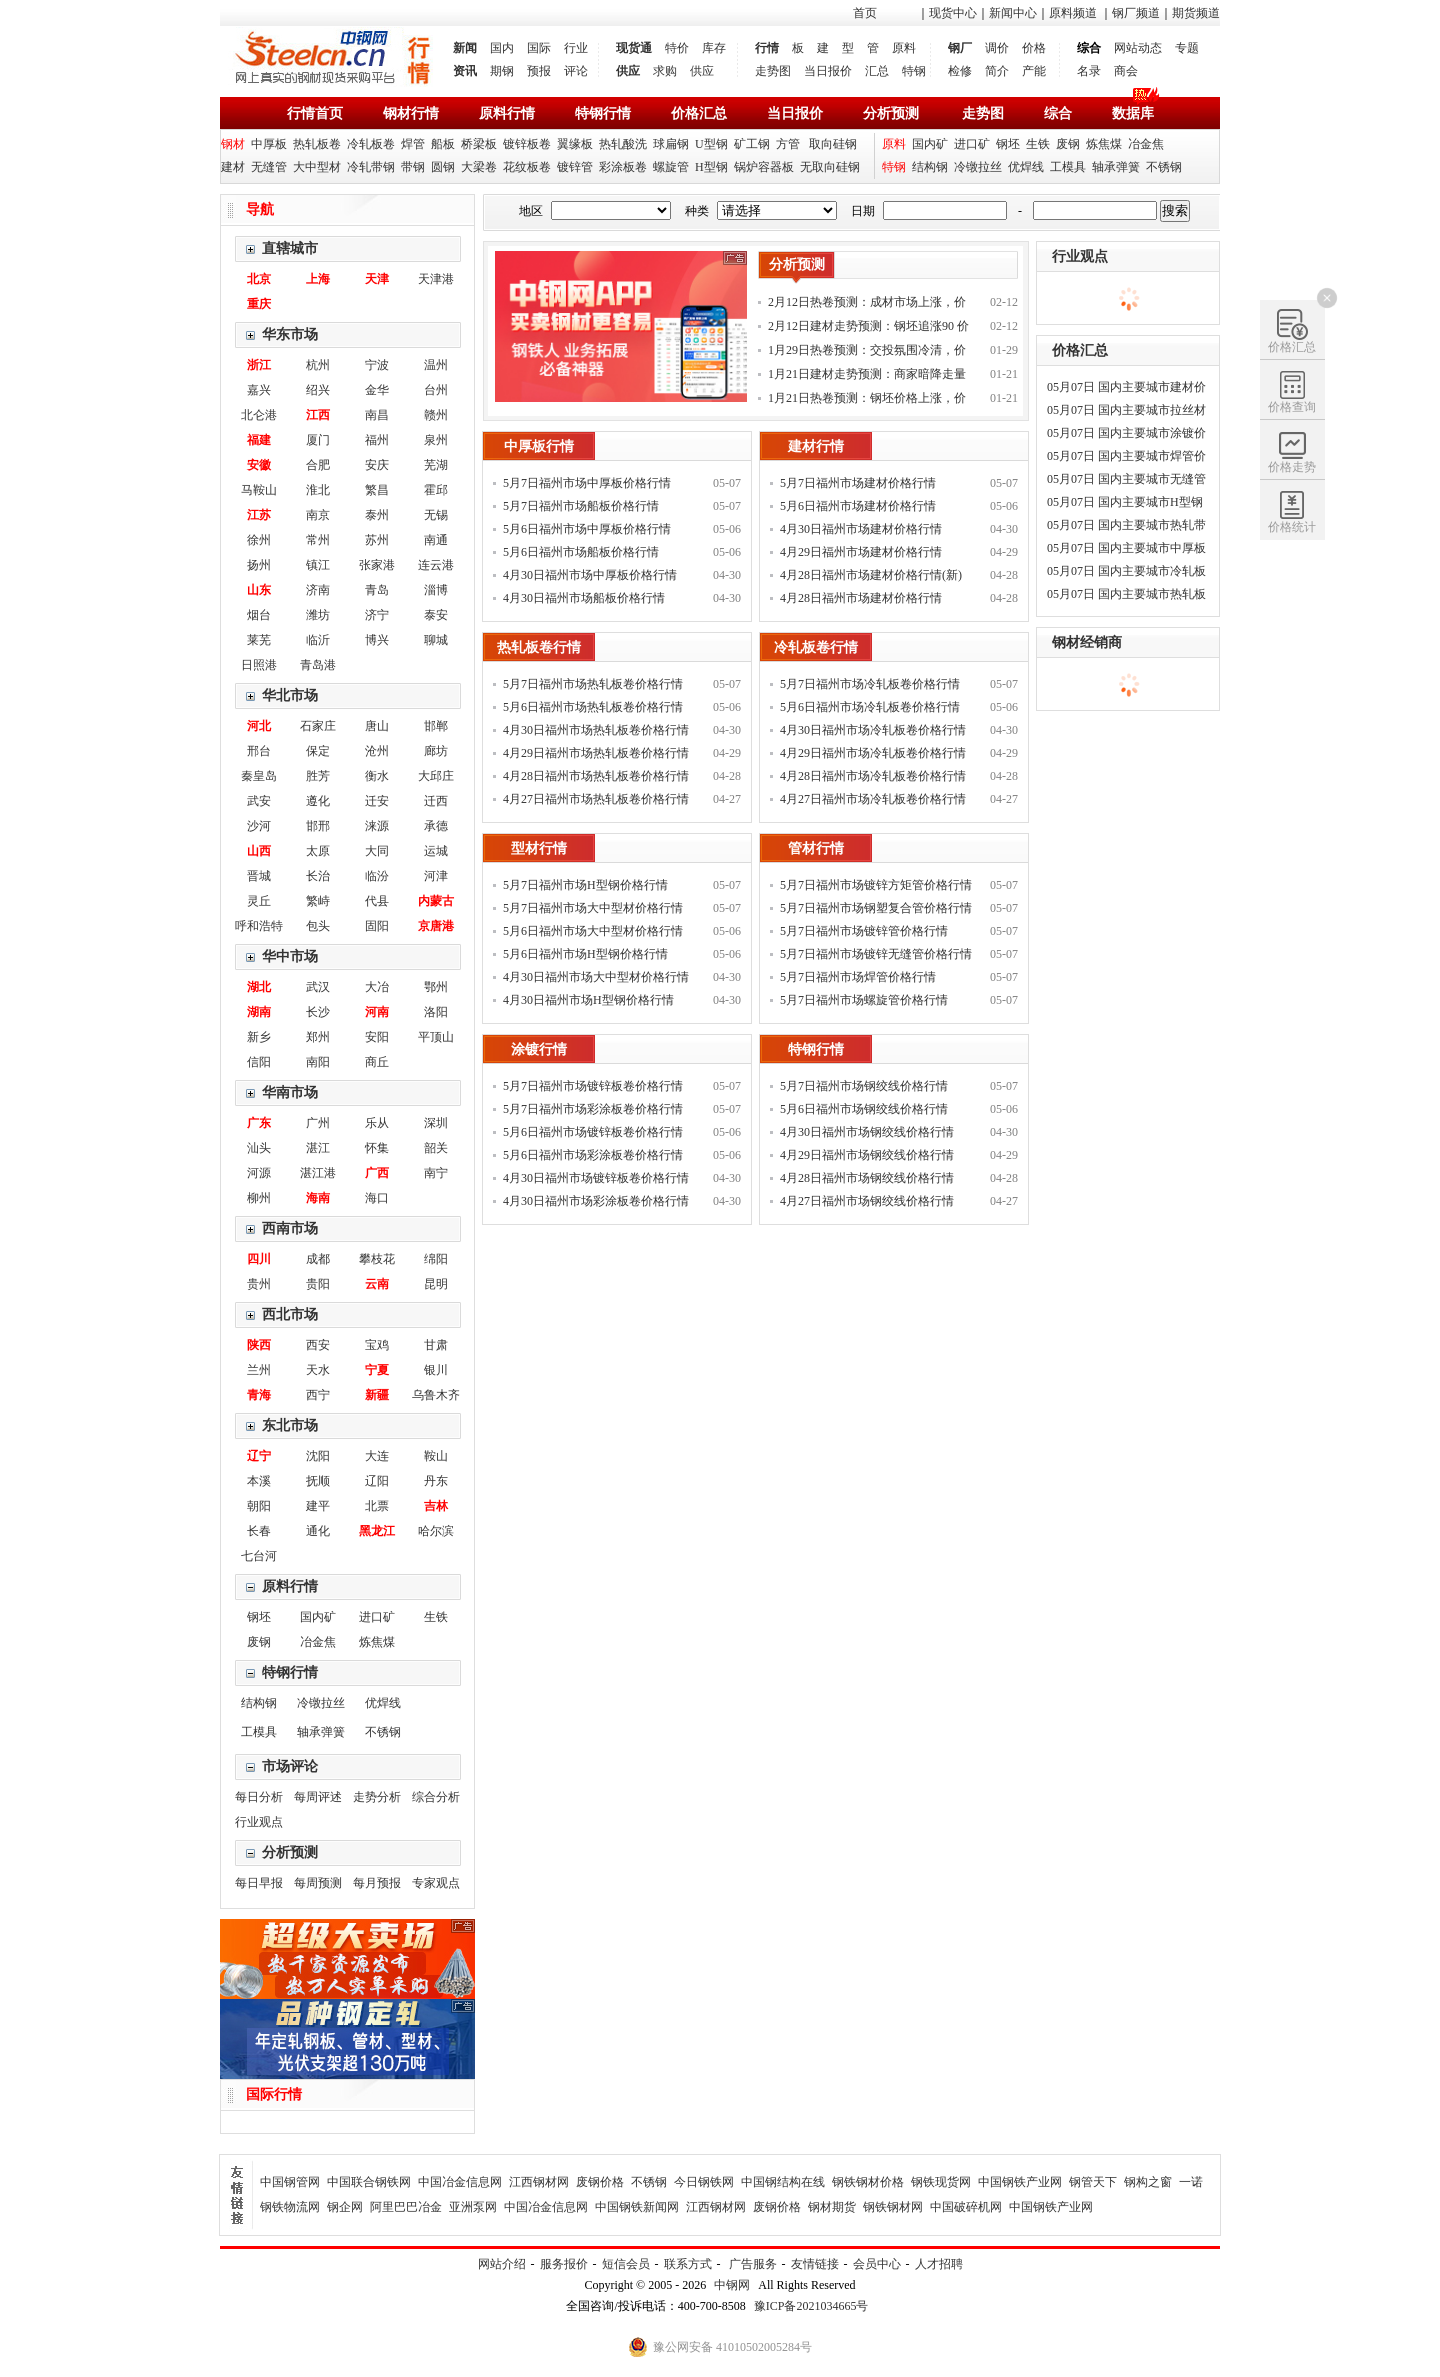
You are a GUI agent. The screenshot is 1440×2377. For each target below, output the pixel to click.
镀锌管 (575, 167)
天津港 (436, 279)
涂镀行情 (539, 1049)
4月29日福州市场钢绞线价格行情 (867, 1155)
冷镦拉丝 (978, 167)
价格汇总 (699, 113)
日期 (863, 211)
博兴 (377, 640)
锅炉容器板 (764, 167)
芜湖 (436, 465)
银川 (436, 1370)
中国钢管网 (290, 2182)
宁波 (377, 365)
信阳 (259, 1062)
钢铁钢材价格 (868, 2182)
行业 (576, 48)
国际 (539, 48)
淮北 (318, 490)
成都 (318, 1259)
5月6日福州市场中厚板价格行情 (587, 529)
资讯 (465, 71)
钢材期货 (832, 2207)
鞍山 (436, 1456)
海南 (318, 1198)
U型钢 (711, 144)
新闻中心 (1013, 13)
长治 (318, 876)
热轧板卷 (317, 144)
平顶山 (436, 1037)
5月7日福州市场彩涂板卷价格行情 (593, 1109)
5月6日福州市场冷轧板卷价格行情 (870, 707)
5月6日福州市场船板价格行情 (581, 552)
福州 (377, 440)
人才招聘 (939, 2264)
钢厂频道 (1136, 13)
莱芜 (259, 640)
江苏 (259, 515)
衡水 (377, 776)
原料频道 (1073, 13)
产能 (1034, 71)
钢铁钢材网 (893, 2207)
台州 (436, 390)
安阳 (377, 1037)
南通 (436, 540)
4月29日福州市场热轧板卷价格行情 (596, 753)
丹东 (436, 1481)
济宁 (377, 615)
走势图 (773, 71)
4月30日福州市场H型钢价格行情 (588, 1000)
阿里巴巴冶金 (406, 2207)
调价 (997, 48)
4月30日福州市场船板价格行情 (584, 598)
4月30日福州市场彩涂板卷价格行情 (596, 1201)
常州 (318, 540)
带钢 (413, 167)
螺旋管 (671, 167)
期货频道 (1196, 13)
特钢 (914, 71)
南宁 (436, 1173)
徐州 (259, 540)
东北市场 (290, 1425)
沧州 (377, 751)
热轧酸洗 (623, 144)
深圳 (436, 1123)
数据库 (1133, 113)
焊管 (413, 144)
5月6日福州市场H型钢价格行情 (585, 954)
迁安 (377, 801)
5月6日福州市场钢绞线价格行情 (864, 1109)
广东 (259, 1123)
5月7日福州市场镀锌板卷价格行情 (593, 1086)
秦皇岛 (259, 776)
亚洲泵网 (473, 2207)
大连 (377, 1456)
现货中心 (953, 13)
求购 (665, 71)
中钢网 (732, 2285)
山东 (259, 590)
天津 (377, 279)
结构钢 (930, 167)
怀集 (377, 1148)
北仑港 (259, 415)
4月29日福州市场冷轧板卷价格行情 (873, 753)
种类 (697, 211)
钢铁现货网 (941, 2182)
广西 (377, 1173)
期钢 (502, 71)
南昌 (377, 415)
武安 (259, 801)
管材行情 (816, 848)
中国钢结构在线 (783, 2182)
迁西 (436, 801)
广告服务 (753, 2264)
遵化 (318, 801)
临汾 (377, 876)
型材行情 (539, 848)
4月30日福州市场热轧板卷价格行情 (596, 730)
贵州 (259, 1284)
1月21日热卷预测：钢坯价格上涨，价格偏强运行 (867, 400)
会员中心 (877, 2264)
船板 (443, 144)
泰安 (436, 615)
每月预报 (377, 1883)
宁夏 (377, 1370)
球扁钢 (671, 144)
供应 (628, 71)
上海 (318, 279)
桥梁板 (479, 144)
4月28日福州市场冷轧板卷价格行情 (873, 776)
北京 (259, 279)
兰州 (259, 1370)
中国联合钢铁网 (369, 2182)
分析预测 (891, 113)
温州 (436, 365)
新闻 (465, 48)
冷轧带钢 (371, 167)
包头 (318, 926)
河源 (259, 1173)
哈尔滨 (436, 1531)
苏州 (377, 540)
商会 (1126, 71)
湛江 (318, 1148)
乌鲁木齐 (436, 1395)
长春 (259, 1531)
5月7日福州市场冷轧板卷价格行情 (870, 684)
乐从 (377, 1123)
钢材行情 (411, 113)
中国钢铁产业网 (1020, 2182)
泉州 (436, 440)
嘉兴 (259, 390)
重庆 (259, 304)
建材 (233, 167)
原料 (904, 48)
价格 (1034, 48)
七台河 (259, 1556)
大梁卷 (479, 167)
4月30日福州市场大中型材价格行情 (596, 977)
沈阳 (318, 1456)
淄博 (436, 590)
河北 (259, 726)
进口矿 (972, 144)
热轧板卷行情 (539, 647)
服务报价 (564, 2264)
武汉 (318, 987)
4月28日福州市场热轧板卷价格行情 (596, 776)
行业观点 (259, 1822)
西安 (318, 1345)
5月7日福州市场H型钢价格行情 (585, 885)
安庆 (377, 465)
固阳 (377, 926)
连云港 (436, 565)
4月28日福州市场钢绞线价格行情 (867, 1178)
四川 (259, 1259)
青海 (259, 1395)
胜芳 (318, 776)
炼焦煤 (1104, 144)
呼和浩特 (259, 926)
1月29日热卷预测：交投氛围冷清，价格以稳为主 (867, 352)
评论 (576, 71)
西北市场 (290, 1314)
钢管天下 (1093, 2182)
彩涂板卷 (623, 167)
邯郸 (436, 726)
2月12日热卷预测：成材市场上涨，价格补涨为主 (867, 304)
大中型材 (317, 167)
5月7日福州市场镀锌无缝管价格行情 (876, 954)
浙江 (259, 365)
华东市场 (290, 334)
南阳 (318, 1062)
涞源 (377, 826)
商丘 (377, 1062)
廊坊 (436, 751)
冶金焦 (1146, 144)
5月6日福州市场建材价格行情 (858, 506)
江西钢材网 (539, 2182)
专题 (1187, 48)
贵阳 (318, 1284)
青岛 (377, 590)
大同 (377, 851)
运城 (436, 851)
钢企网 (345, 2207)
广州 (318, 1123)
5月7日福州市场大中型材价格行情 (593, 908)
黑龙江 (377, 1531)
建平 (318, 1506)
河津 (436, 876)
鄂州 (436, 987)
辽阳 (377, 1481)
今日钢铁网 (704, 2182)
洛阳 (436, 1012)
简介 (997, 71)
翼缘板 (575, 144)
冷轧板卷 (371, 144)
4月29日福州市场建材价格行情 (861, 552)
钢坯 (1008, 144)
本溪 (259, 1481)
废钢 (1068, 144)
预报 (539, 71)
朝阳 (259, 1506)
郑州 (318, 1037)
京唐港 (436, 926)
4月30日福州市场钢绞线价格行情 (867, 1132)
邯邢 (318, 826)
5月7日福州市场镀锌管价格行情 (864, 931)
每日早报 (259, 1883)
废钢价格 (600, 2182)
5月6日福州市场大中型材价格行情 (593, 931)
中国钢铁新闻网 (637, 2207)
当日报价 (828, 71)
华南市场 (290, 1092)
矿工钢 (752, 144)
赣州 (436, 415)
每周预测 (318, 1883)
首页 (865, 13)
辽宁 (259, 1456)
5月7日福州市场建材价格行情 (858, 483)
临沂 (318, 640)
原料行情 (507, 113)
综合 (1058, 113)
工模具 (1068, 167)
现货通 (634, 48)
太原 (318, 851)
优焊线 (1026, 167)
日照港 (259, 665)
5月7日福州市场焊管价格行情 (858, 977)
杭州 (318, 365)
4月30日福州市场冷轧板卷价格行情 (873, 730)
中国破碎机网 (966, 2207)
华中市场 (290, 956)
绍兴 (318, 390)
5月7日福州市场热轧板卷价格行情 (593, 684)
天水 (318, 1370)
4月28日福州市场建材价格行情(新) (871, 575)
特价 (677, 48)
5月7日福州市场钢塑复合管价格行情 (876, 908)
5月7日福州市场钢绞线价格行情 (864, 1086)
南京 (318, 515)
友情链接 (815, 2264)
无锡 (436, 515)
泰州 (377, 515)
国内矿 (930, 144)
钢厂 (960, 48)
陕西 (259, 1345)
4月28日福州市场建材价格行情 (861, 598)
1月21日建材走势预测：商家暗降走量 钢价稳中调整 (867, 376)
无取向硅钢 (830, 167)
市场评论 (290, 1766)
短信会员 (626, 2264)
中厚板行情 (539, 446)
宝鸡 (377, 1345)
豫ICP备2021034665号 (811, 2306)
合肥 (318, 465)
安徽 (259, 465)
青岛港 (318, 665)
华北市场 (290, 695)
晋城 (259, 876)
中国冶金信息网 (460, 2182)
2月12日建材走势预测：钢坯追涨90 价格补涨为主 (868, 328)
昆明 (436, 1284)
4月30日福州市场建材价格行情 (861, 529)
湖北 (259, 987)
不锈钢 (1164, 167)
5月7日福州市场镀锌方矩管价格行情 (876, 885)
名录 (1089, 71)
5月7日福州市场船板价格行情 (581, 506)
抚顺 (318, 1481)
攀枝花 (377, 1259)
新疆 (377, 1395)
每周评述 (318, 1797)
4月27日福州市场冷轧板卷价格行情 (873, 799)
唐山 (377, 726)
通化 (318, 1531)
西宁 (318, 1395)
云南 (377, 1284)
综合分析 (436, 1797)
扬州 (259, 565)
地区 (531, 211)
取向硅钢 (833, 144)
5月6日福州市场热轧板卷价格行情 (593, 707)
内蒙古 (436, 901)
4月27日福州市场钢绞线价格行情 (867, 1201)
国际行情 (274, 2094)
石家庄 (318, 726)
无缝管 (269, 167)
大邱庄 (436, 776)
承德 (436, 826)
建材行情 (816, 446)
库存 (714, 48)
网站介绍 (502, 2264)
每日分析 (259, 1797)
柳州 (259, 1198)
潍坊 (318, 615)
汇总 (877, 71)
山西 (259, 851)
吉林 (436, 1506)
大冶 (377, 987)
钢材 (233, 144)
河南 (377, 1012)
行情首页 (315, 113)
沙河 (259, 826)
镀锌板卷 (527, 144)
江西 (318, 415)
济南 (318, 590)
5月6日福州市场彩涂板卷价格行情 (593, 1155)
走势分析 (377, 1797)
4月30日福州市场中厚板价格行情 (590, 575)
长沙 (318, 1012)
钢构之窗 (1148, 2182)
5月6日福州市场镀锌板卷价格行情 (593, 1132)
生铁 (1038, 144)
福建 (259, 440)
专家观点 (436, 1883)
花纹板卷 (527, 167)
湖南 (259, 1012)
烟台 (259, 615)
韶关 (436, 1148)
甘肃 (436, 1345)
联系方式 (688, 2264)
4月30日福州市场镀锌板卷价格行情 (596, 1178)
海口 (377, 1198)
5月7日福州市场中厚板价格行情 (587, 483)
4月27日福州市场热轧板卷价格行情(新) (596, 801)
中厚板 (269, 144)
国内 (502, 48)
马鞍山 (259, 490)
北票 (377, 1506)
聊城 (436, 640)
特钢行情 (603, 113)
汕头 (259, 1148)
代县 (377, 901)
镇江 (318, 565)
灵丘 (259, 901)
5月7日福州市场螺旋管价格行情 (864, 1000)
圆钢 (443, 167)
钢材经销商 (1087, 642)
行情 (767, 48)
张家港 (377, 565)
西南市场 (290, 1228)
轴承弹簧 (1116, 167)
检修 (960, 71)
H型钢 (711, 167)
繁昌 (377, 490)
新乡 (259, 1037)
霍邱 (436, 490)
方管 (788, 144)
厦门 (318, 440)
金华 (377, 390)
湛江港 (318, 1173)
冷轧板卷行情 (816, 647)
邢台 (259, 751)
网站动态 (1138, 48)
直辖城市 (290, 248)
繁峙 (318, 901)
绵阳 (436, 1259)
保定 (318, 751)
